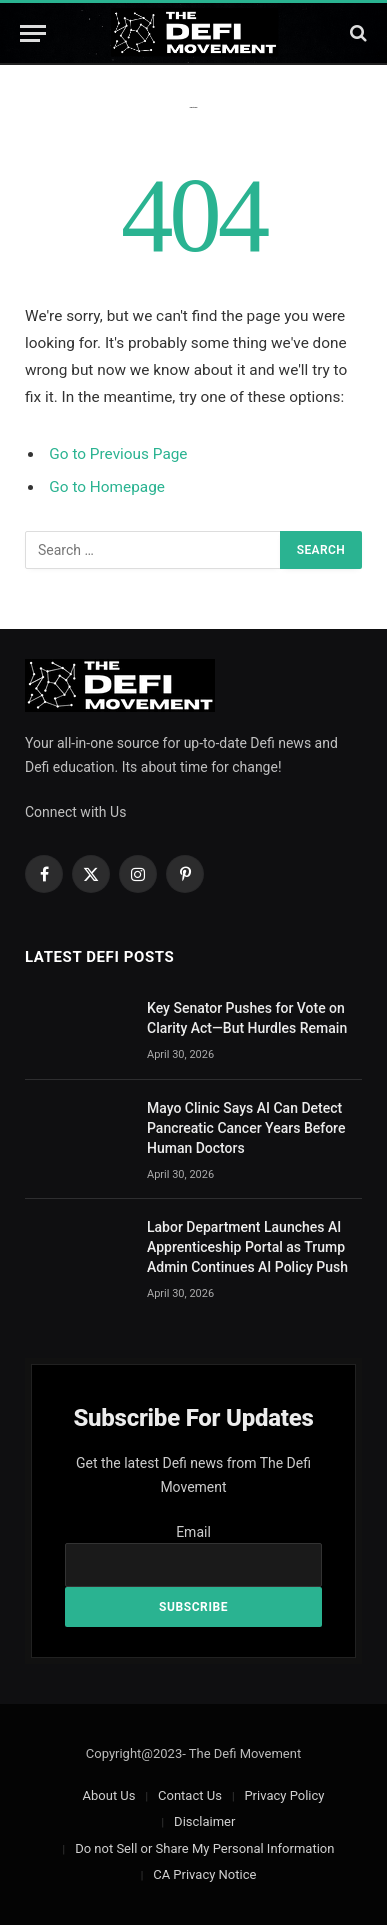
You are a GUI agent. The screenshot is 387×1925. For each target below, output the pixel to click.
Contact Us (190, 1795)
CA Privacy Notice (204, 1874)
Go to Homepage (107, 487)
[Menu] (33, 33)
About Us (109, 1795)
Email (193, 1532)
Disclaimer (204, 1821)
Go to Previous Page (118, 454)
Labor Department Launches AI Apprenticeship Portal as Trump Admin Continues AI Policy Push (247, 1247)
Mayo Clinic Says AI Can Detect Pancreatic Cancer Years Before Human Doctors (246, 1128)
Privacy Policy (284, 1795)
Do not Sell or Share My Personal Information (204, 1848)
